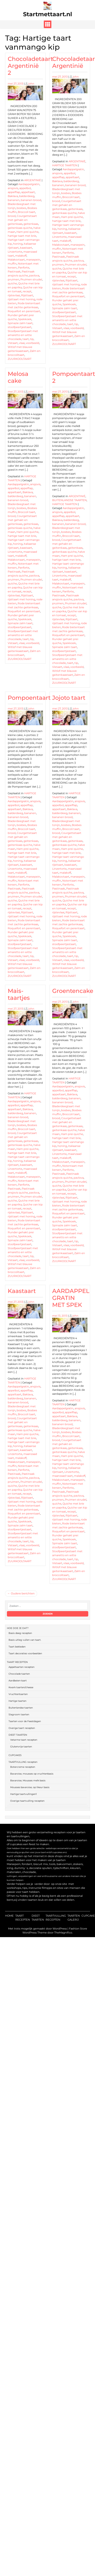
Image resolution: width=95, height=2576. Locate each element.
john (31, 83)
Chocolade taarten (19, 1673)
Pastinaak (14, 271)
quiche (12, 283)
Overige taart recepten (22, 1728)
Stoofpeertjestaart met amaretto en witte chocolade (23, 335)
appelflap (14, 192)
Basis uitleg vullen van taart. (25, 1639)
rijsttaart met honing (21, 299)
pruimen (13, 279)
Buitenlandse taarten (21, 1707)
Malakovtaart (16, 259)
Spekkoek (24, 319)
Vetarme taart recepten (23, 1739)
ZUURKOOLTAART (19, 358)
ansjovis (13, 188)
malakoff (21, 255)
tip (32, 339)
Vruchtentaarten (18, 1694)
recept (27, 291)
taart (26, 339)
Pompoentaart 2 (73, 377)
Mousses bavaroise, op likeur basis (29, 1787)
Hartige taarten (17, 1700)
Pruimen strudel (31, 279)
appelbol (25, 188)
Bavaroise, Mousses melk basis (27, 1780)
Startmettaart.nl (47, 14)
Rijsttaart (27, 295)
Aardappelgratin (29, 184)
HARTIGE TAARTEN (64, 165)
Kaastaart (22, 1290)
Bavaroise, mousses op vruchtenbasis (31, 1773)
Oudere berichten (23, 1593)
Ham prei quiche (27, 231)
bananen (14, 200)
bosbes (21, 208)
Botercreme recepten (22, 1766)
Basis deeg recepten (20, 1633)
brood (12, 216)
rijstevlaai (14, 295)
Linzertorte (15, 251)
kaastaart (26, 247)
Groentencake (72, 990)
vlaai (22, 343)
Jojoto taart (68, 697)
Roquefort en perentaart (24, 311)
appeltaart (28, 192)
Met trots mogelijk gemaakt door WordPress (38, 1928)
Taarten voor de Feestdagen (25, 1721)
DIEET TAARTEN (18, 1734)
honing (18, 243)
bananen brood (31, 200)
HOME (9, 1915)
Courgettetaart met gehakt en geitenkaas (22, 219)
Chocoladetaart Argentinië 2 (30, 65)
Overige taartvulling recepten (27, 1800)
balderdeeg (26, 196)
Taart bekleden (17, 1646)
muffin (12, 263)
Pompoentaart (29, 697)
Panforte (23, 267)
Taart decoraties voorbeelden (25, 1653)
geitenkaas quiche (20, 227)
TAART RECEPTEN (17, 1662)
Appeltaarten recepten (21, 1667)
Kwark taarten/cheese (21, 1687)
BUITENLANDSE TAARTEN (69, 500)
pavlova (34, 275)
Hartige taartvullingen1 (23, 1794)
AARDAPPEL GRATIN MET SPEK (70, 1297)
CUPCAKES (15, 1755)
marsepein (33, 259)
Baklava (13, 196)
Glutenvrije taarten (21, 1746)
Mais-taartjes (19, 994)
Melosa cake (18, 377)
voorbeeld (32, 343)
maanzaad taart (62, 1475)
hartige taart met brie (22, 235)
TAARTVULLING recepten (23, 1761)
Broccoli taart (26, 212)
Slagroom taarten (19, 1714)
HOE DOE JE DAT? (17, 1628)
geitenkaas (31, 223)
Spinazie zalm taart (20, 323)
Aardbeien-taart (18, 1680)
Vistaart (13, 343)
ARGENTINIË (32, 180)
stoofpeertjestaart (19, 327)
